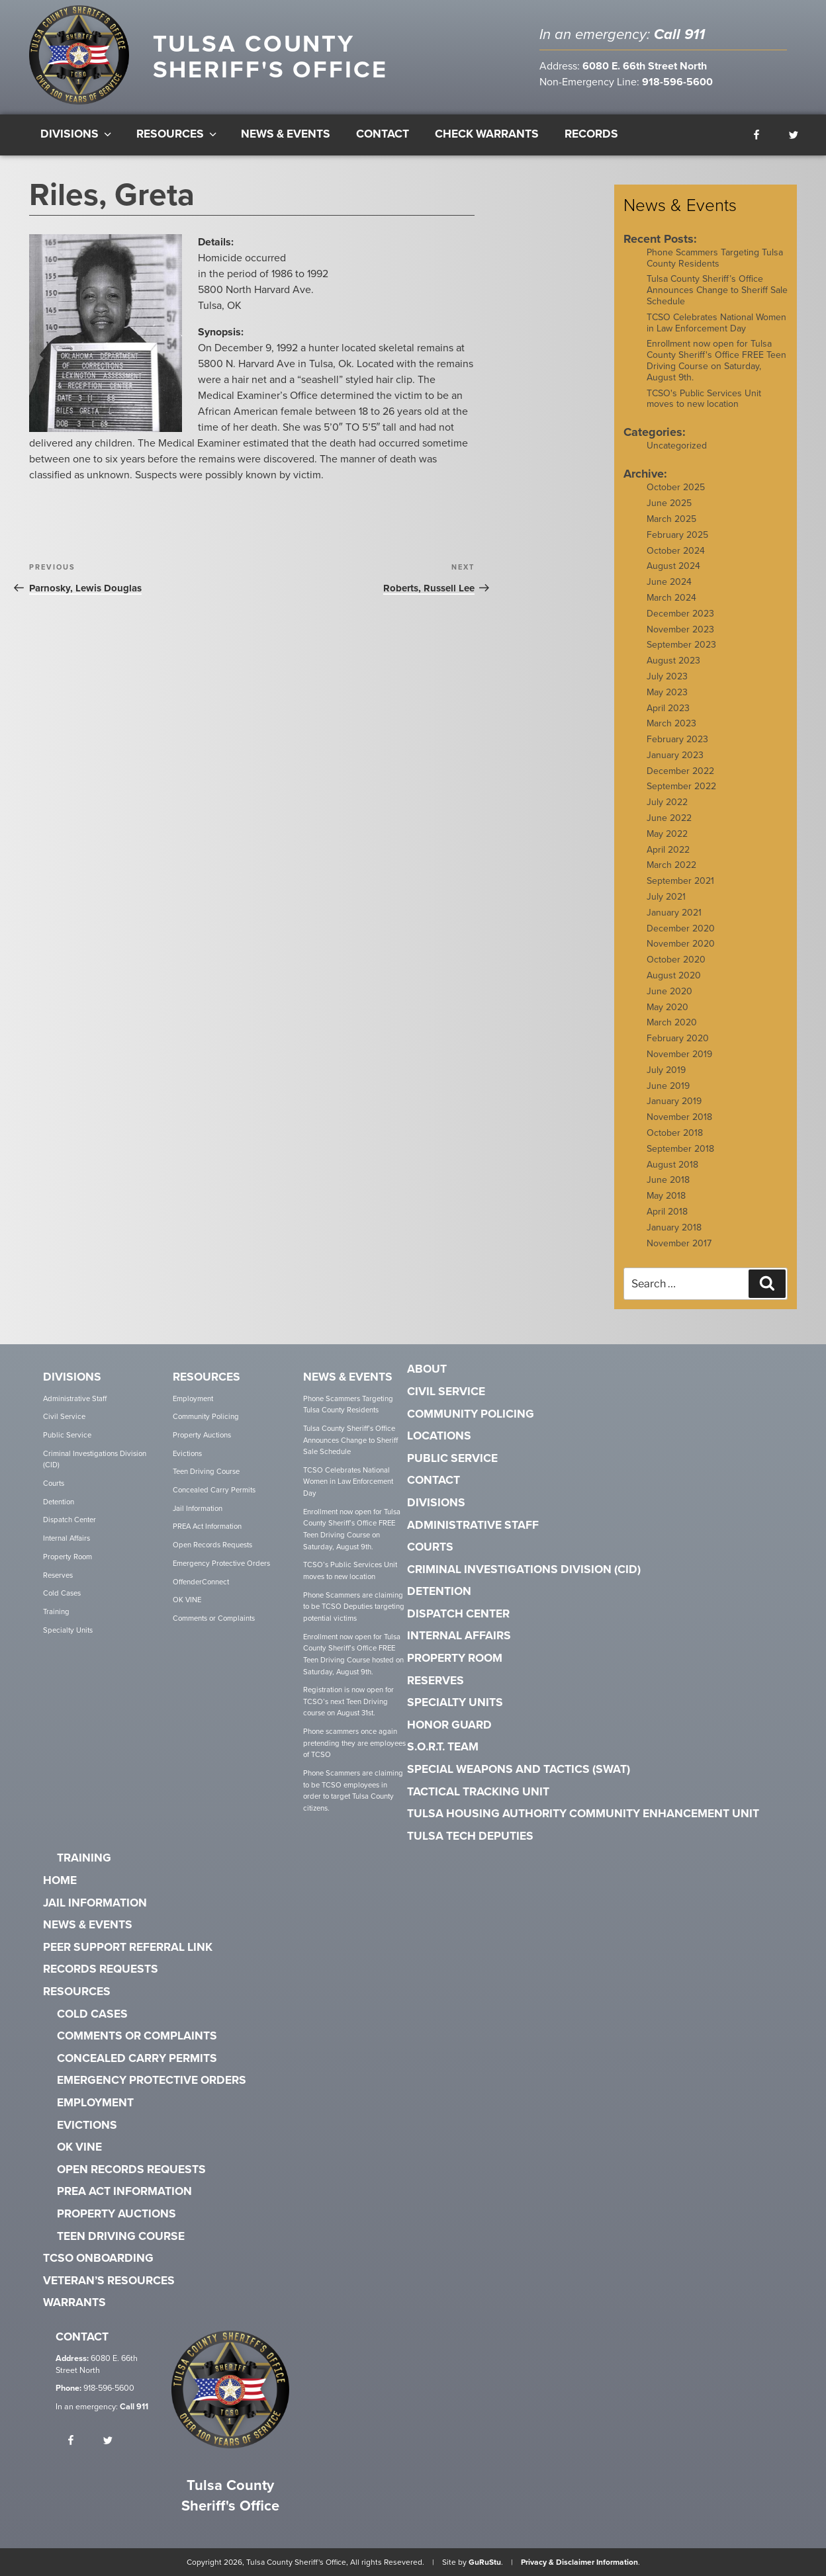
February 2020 (678, 1038)
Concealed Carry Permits (214, 1490)
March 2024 (671, 597)
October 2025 (676, 487)
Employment (193, 1399)
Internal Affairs (66, 1538)
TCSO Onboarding (98, 2258)
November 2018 (679, 1117)
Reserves (58, 1575)
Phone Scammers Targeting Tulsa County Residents (715, 258)
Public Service (67, 1435)
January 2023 (675, 755)
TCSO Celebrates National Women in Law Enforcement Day (716, 323)
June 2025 (669, 503)
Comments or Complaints (214, 1618)
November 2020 (681, 943)
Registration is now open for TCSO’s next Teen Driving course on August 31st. (348, 1701)
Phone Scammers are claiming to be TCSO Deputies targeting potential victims (353, 1607)
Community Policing (206, 1416)
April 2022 (668, 849)
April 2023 (668, 708)
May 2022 (667, 833)
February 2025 (677, 534)
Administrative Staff (75, 1399)
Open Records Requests (212, 1545)
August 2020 (674, 975)
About (427, 1369)
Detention (58, 1502)
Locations (439, 1436)
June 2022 (669, 818)
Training (56, 1612)
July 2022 (667, 802)
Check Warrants (487, 134)
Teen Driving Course (206, 1471)
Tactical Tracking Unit (478, 1792)
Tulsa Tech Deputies (470, 1836)
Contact (382, 134)
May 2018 (666, 1195)
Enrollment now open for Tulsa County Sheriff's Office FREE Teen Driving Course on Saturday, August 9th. (716, 360)
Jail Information (197, 1508)
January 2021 (674, 912)
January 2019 (674, 1101)
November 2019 (679, 1054)
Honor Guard (449, 1725)
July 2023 (667, 676)
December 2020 (681, 928)
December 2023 (680, 613)
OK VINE (187, 1600)
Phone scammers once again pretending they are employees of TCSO (354, 1743)
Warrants (74, 2302)
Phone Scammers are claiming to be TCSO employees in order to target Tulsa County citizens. (353, 1791)
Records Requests (100, 1969)
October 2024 (676, 550)
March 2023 (671, 723)
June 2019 (668, 1086)
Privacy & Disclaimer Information (579, 2562)
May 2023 (667, 692)
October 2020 (676, 959)
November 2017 (679, 1243)
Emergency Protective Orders (221, 1563)
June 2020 (669, 991)
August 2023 (673, 660)
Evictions (187, 1453)
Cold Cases (62, 1593)
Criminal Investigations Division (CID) (94, 1459)
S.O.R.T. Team (443, 1747)
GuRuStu (485, 2562)
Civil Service (64, 1416)
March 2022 (671, 865)
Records (591, 134)
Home (60, 1880)
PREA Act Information (207, 1526)
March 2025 (671, 519)
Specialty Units (68, 1630)
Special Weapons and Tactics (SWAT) (518, 1769)
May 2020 (667, 1007)
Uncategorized (677, 445)
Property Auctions (202, 1435)
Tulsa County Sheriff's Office (270, 57)
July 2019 (666, 1070)
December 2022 (680, 771)
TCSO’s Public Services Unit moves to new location (350, 1571)
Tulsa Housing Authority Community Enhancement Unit (583, 1814)
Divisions (77, 134)
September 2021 (680, 880)
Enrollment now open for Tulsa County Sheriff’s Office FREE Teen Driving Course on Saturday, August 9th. (351, 1529)
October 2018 (675, 1132)
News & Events (285, 134)
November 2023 (680, 629)
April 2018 (667, 1211)
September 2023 (681, 644)
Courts (53, 1483)
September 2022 (681, 786)
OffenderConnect (201, 1582)
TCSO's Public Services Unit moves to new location (704, 399)
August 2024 (673, 566)
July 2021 (666, 896)
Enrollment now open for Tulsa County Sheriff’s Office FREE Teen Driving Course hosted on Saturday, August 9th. (353, 1654)
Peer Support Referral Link (127, 1947)
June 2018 (668, 1179)
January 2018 (674, 1227)
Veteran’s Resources (109, 2281)
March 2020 (672, 1022)
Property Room (67, 1557)
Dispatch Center (69, 1520)
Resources (177, 134)
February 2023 (677, 739)
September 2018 (680, 1148)
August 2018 (672, 1164)
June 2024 (669, 581)
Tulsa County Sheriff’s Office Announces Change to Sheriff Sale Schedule (717, 290)
